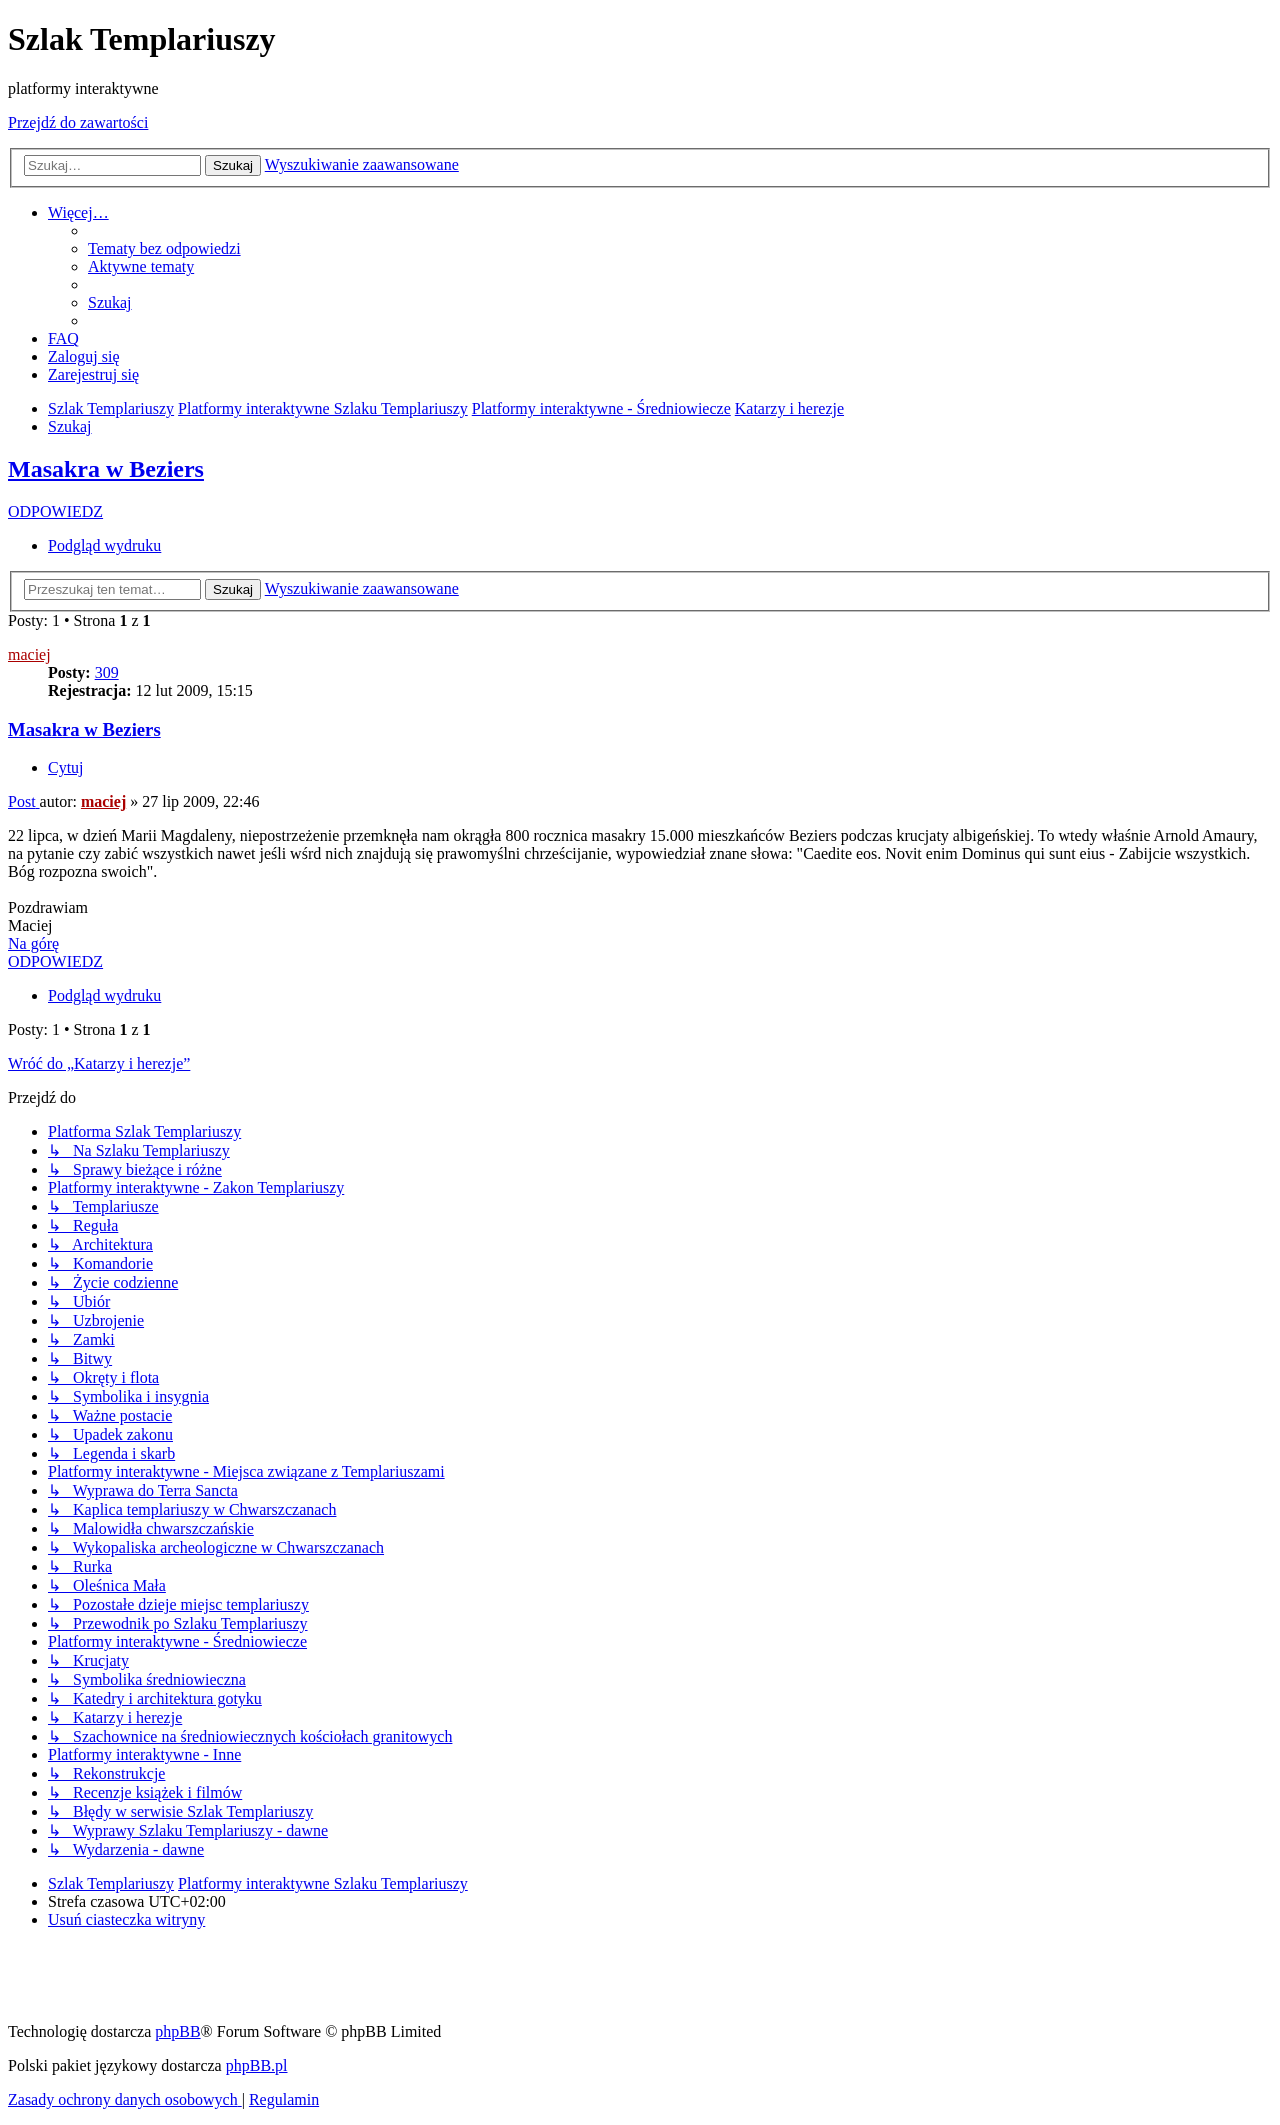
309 (107, 672)
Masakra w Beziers (106, 469)
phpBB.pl (257, 2065)
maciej (29, 654)
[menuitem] (164, 248)
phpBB (177, 2031)
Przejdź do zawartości (78, 122)
